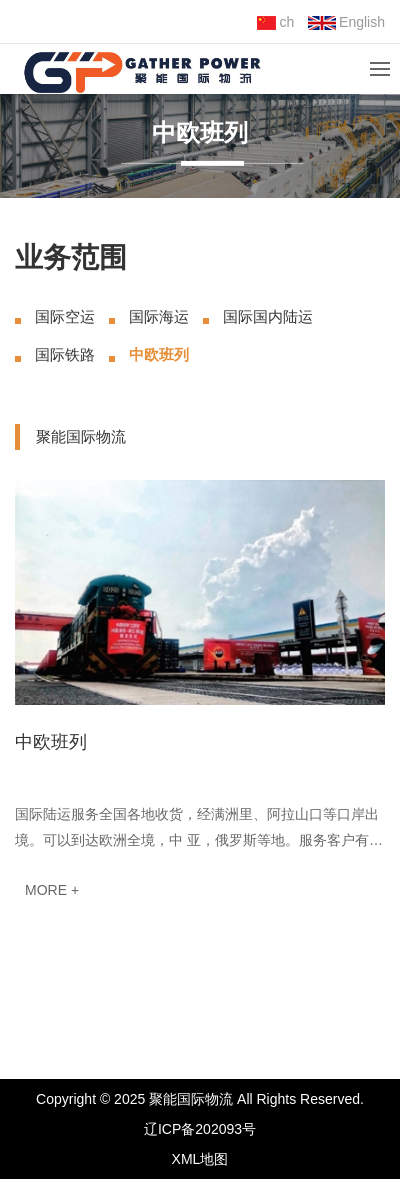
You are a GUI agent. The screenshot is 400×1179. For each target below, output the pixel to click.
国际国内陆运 (268, 316)
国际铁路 (65, 354)
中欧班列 (159, 354)
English (346, 22)
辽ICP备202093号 (200, 1129)
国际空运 (65, 316)
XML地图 (200, 1159)
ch (275, 22)
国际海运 (159, 316)
